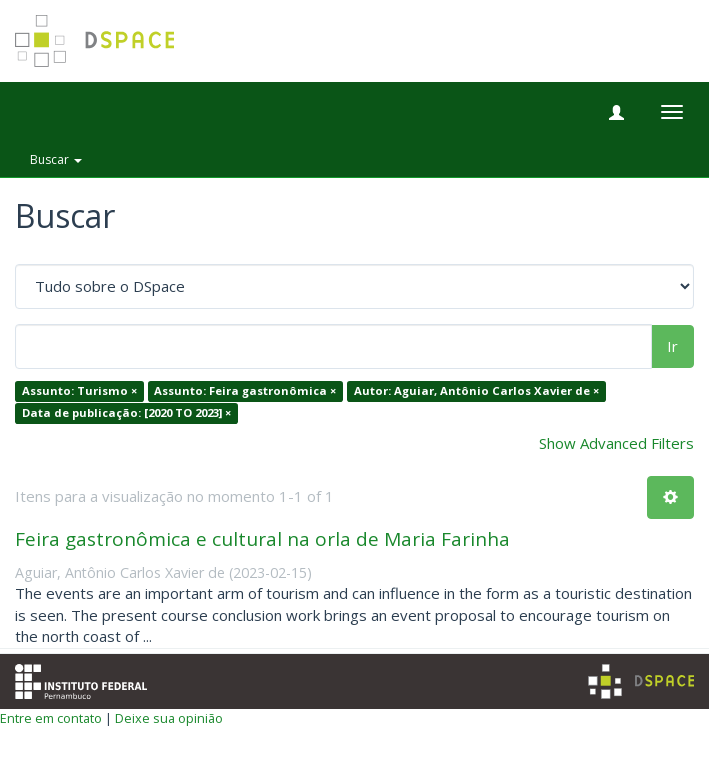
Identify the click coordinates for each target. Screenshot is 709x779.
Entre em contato (51, 718)
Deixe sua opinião (169, 718)
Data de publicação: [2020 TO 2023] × (126, 412)
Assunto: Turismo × (79, 391)
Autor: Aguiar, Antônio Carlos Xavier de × (476, 391)
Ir (672, 346)
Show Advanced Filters (616, 443)
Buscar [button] (56, 159)
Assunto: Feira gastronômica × (245, 391)
